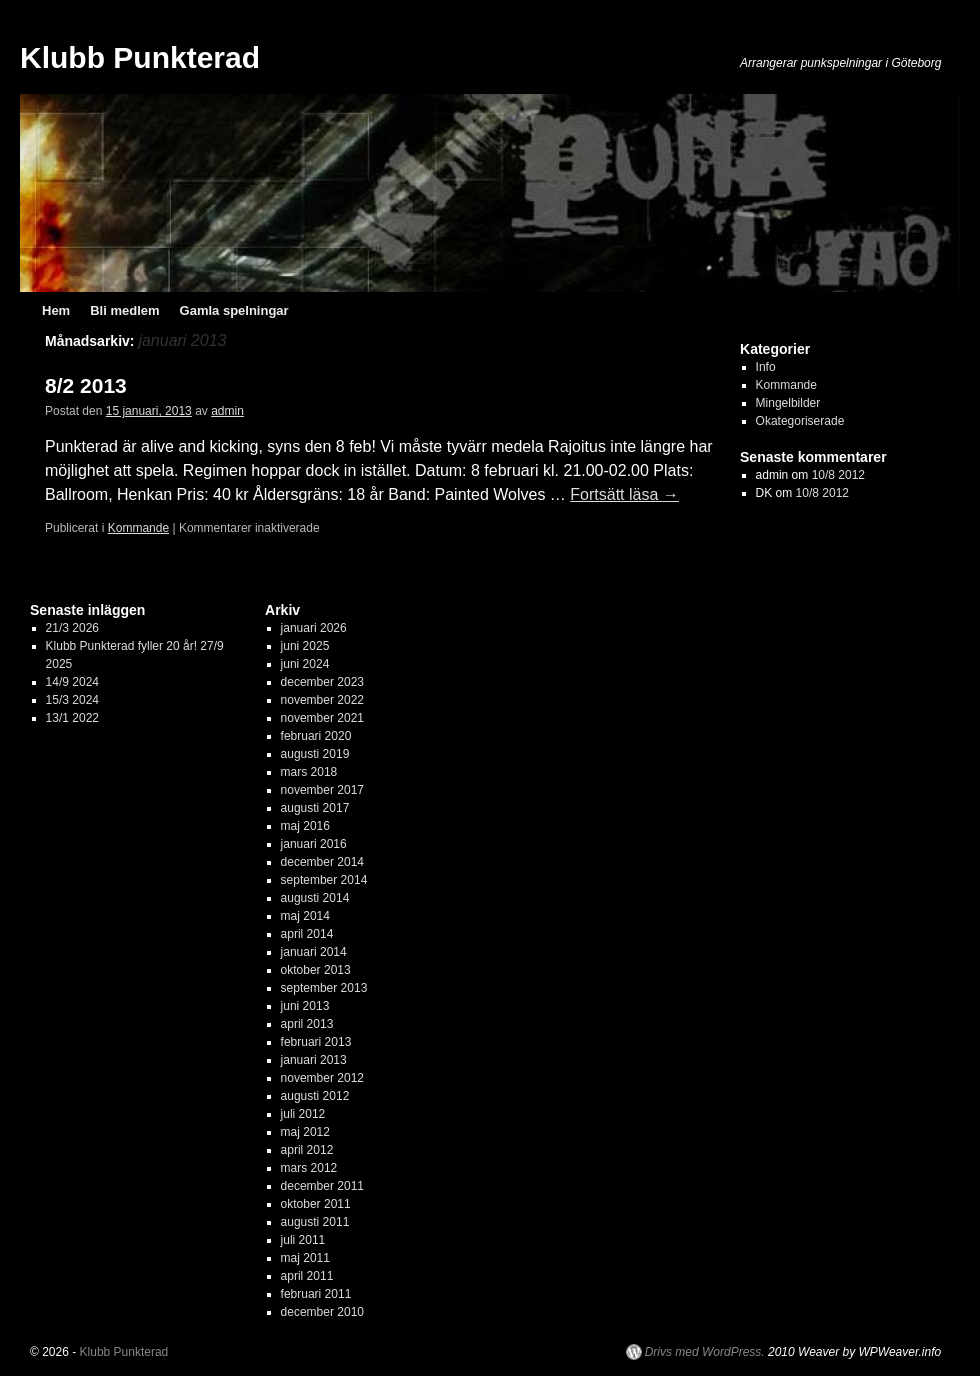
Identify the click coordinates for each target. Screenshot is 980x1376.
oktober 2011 (316, 1204)
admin (227, 411)
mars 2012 (309, 1168)
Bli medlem (124, 310)
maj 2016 (305, 826)
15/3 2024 (72, 700)
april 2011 (307, 1276)
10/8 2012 (838, 475)
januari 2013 (314, 1060)
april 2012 (307, 1150)
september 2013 (324, 988)
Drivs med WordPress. (705, 1352)
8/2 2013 (86, 385)
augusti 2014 (315, 898)
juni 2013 (305, 1006)
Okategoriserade (800, 421)
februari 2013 (316, 1042)
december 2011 (322, 1186)
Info (766, 367)
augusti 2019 (315, 754)
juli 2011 (303, 1240)
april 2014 (307, 934)
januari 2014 (314, 952)
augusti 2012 (315, 1096)
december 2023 (322, 682)
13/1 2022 (72, 718)
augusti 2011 (315, 1222)
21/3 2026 (72, 628)
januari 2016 (314, 844)
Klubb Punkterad (140, 57)
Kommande (138, 528)
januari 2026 (314, 628)
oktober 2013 (316, 970)
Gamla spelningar (234, 310)
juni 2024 (305, 664)
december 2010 (322, 1312)
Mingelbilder (788, 403)
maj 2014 (305, 916)
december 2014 (322, 862)
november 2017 (322, 790)
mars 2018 (309, 772)
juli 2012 (303, 1114)
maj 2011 (305, 1258)
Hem (56, 310)
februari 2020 (316, 736)
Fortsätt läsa (624, 494)
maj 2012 (305, 1132)
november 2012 (322, 1078)
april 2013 (307, 1024)
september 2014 (324, 880)
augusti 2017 (315, 808)
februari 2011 (316, 1294)
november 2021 (322, 718)
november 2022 (322, 700)
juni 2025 (305, 646)
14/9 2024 (72, 682)
